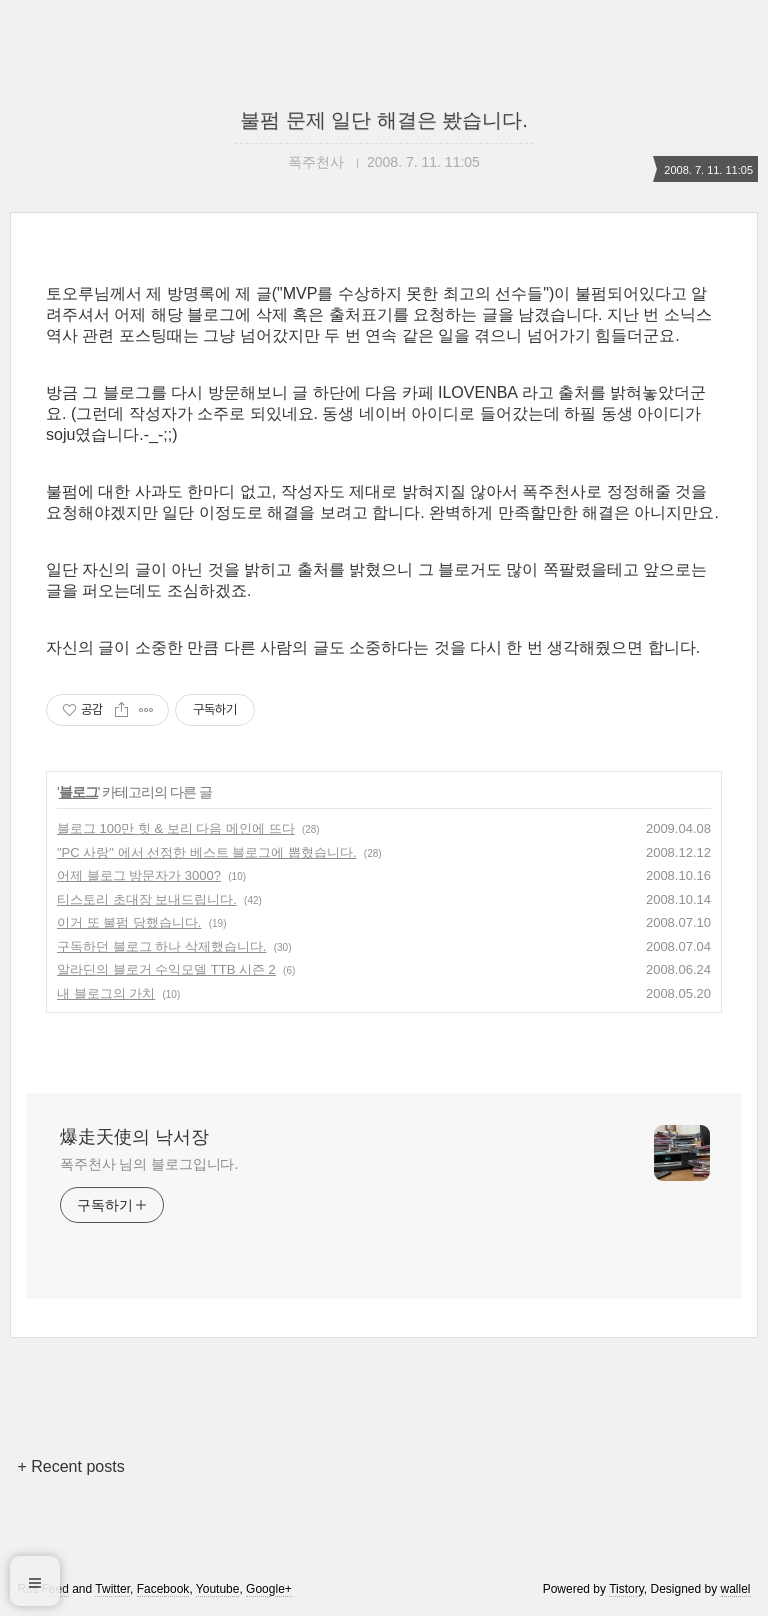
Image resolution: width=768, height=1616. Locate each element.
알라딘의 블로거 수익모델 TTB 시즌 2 (166, 969)
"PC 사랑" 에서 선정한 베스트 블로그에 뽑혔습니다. (207, 852)
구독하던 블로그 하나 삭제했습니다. (161, 946)
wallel (736, 1589)
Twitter (112, 1589)
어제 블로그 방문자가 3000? (139, 875)
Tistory (626, 1589)
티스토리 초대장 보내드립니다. (147, 899)
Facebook (163, 1589)
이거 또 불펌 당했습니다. (129, 922)
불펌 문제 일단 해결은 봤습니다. (384, 120)
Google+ (269, 1589)
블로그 (78, 792)
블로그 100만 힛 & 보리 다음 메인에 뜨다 (176, 828)
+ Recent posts (70, 1466)
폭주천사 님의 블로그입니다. (149, 1164)
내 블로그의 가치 (106, 993)
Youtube (218, 1589)
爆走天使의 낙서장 (134, 1137)
